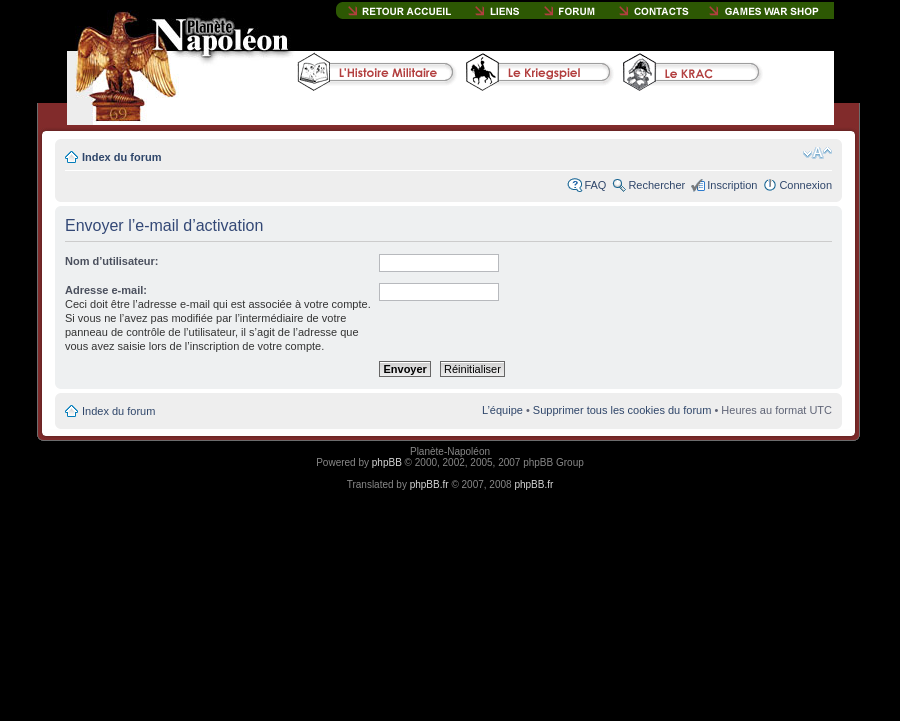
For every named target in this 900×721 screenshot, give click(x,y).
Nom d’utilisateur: (112, 261)
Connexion (805, 185)
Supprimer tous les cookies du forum (622, 410)
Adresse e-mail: (106, 290)
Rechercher (656, 185)
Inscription (732, 185)
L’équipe (502, 410)
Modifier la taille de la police (817, 153)
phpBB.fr (429, 484)
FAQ (595, 185)
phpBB (387, 462)
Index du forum (121, 157)
